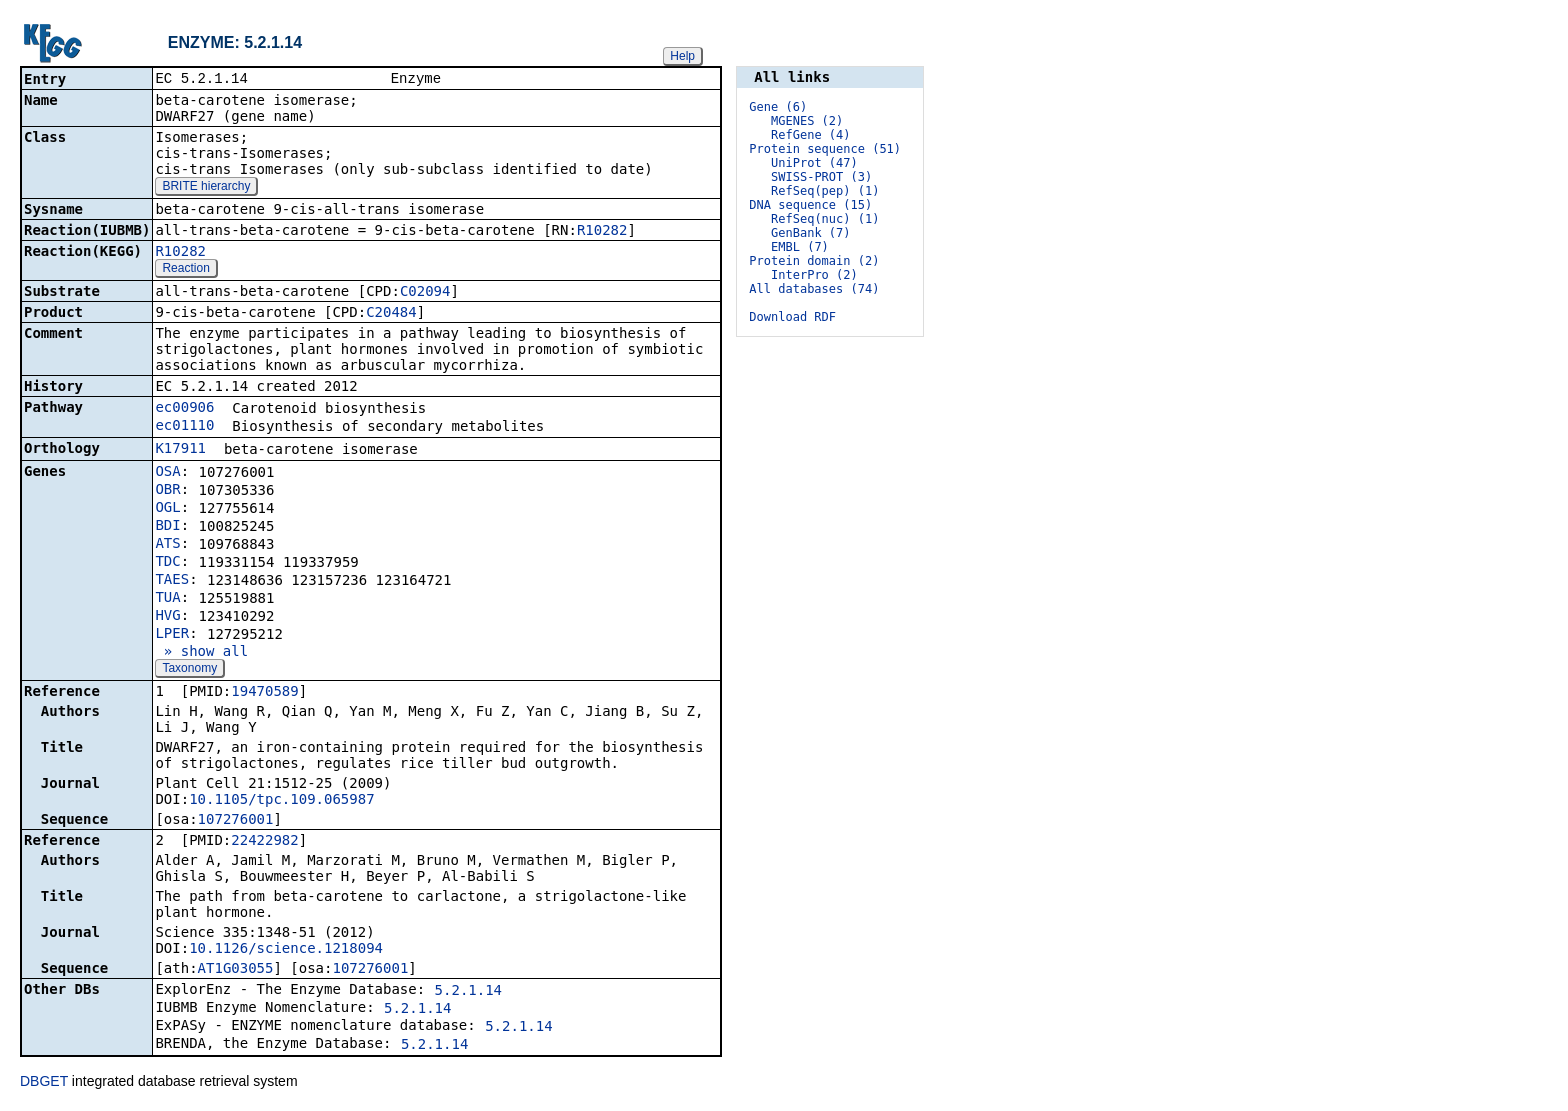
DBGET (44, 1083)
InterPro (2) (814, 275)
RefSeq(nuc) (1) (825, 219)
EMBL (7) (800, 247)
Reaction (185, 270)
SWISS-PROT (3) (821, 177)
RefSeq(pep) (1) (825, 191)
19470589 (264, 693)
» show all (201, 653)
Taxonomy (189, 670)
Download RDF (792, 317)
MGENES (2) (807, 121)
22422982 (264, 842)
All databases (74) (814, 289)
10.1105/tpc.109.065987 (281, 801)
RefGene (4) (810, 135)
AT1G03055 (236, 970)
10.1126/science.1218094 (286, 950)
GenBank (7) (810, 233)
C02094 (425, 293)
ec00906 (184, 409)
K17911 (180, 450)
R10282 (602, 232)
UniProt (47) (814, 163)
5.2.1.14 (468, 992)
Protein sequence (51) (825, 149)
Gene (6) (778, 107)
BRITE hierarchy (206, 188)
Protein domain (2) (814, 261)
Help (682, 56)
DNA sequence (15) (810, 205)
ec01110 (184, 427)
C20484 (391, 314)
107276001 (236, 821)
